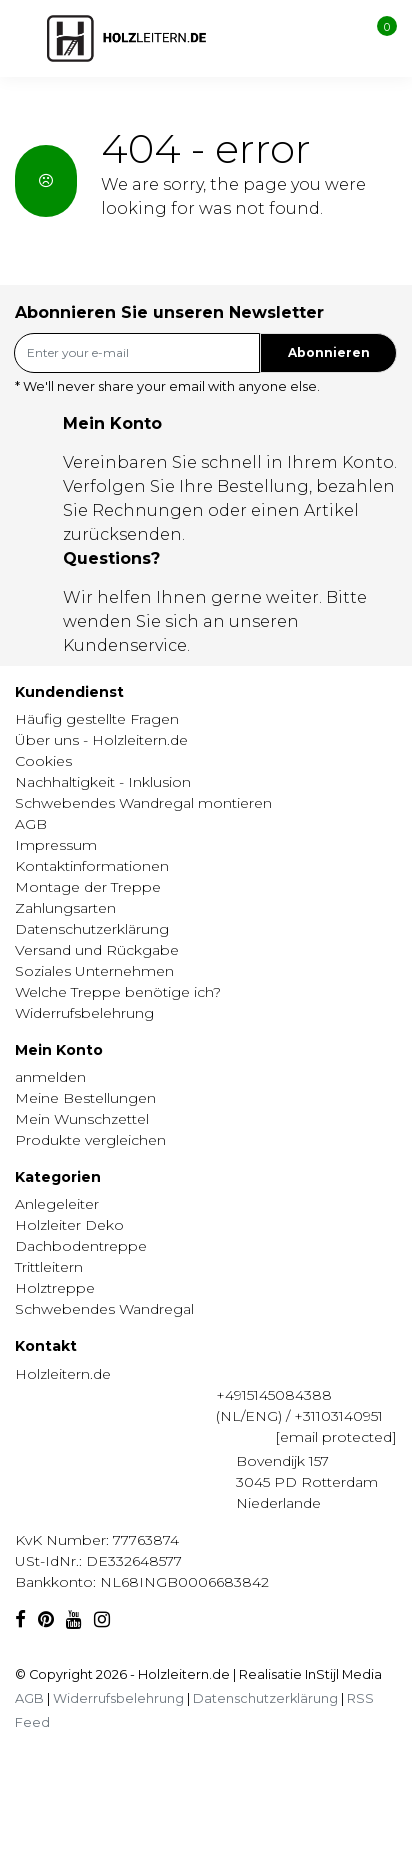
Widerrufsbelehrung (84, 1013)
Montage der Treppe (88, 887)
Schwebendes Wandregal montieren (143, 803)
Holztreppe (55, 1288)
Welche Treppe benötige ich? (118, 992)
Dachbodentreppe (81, 1246)
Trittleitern (49, 1267)
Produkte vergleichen (90, 1140)
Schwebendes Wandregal (104, 1309)
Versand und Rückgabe (97, 950)
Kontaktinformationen (92, 866)
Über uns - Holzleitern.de (101, 740)
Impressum (56, 845)
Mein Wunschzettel (82, 1119)
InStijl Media (342, 1674)
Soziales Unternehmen (94, 971)
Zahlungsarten (65, 908)
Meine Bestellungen (85, 1098)
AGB (31, 824)
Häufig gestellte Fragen (97, 719)
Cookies (43, 761)
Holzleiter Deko (69, 1225)
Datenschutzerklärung (92, 929)
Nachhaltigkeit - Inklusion (103, 782)
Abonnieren (329, 352)
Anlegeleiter (57, 1204)
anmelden (50, 1077)
